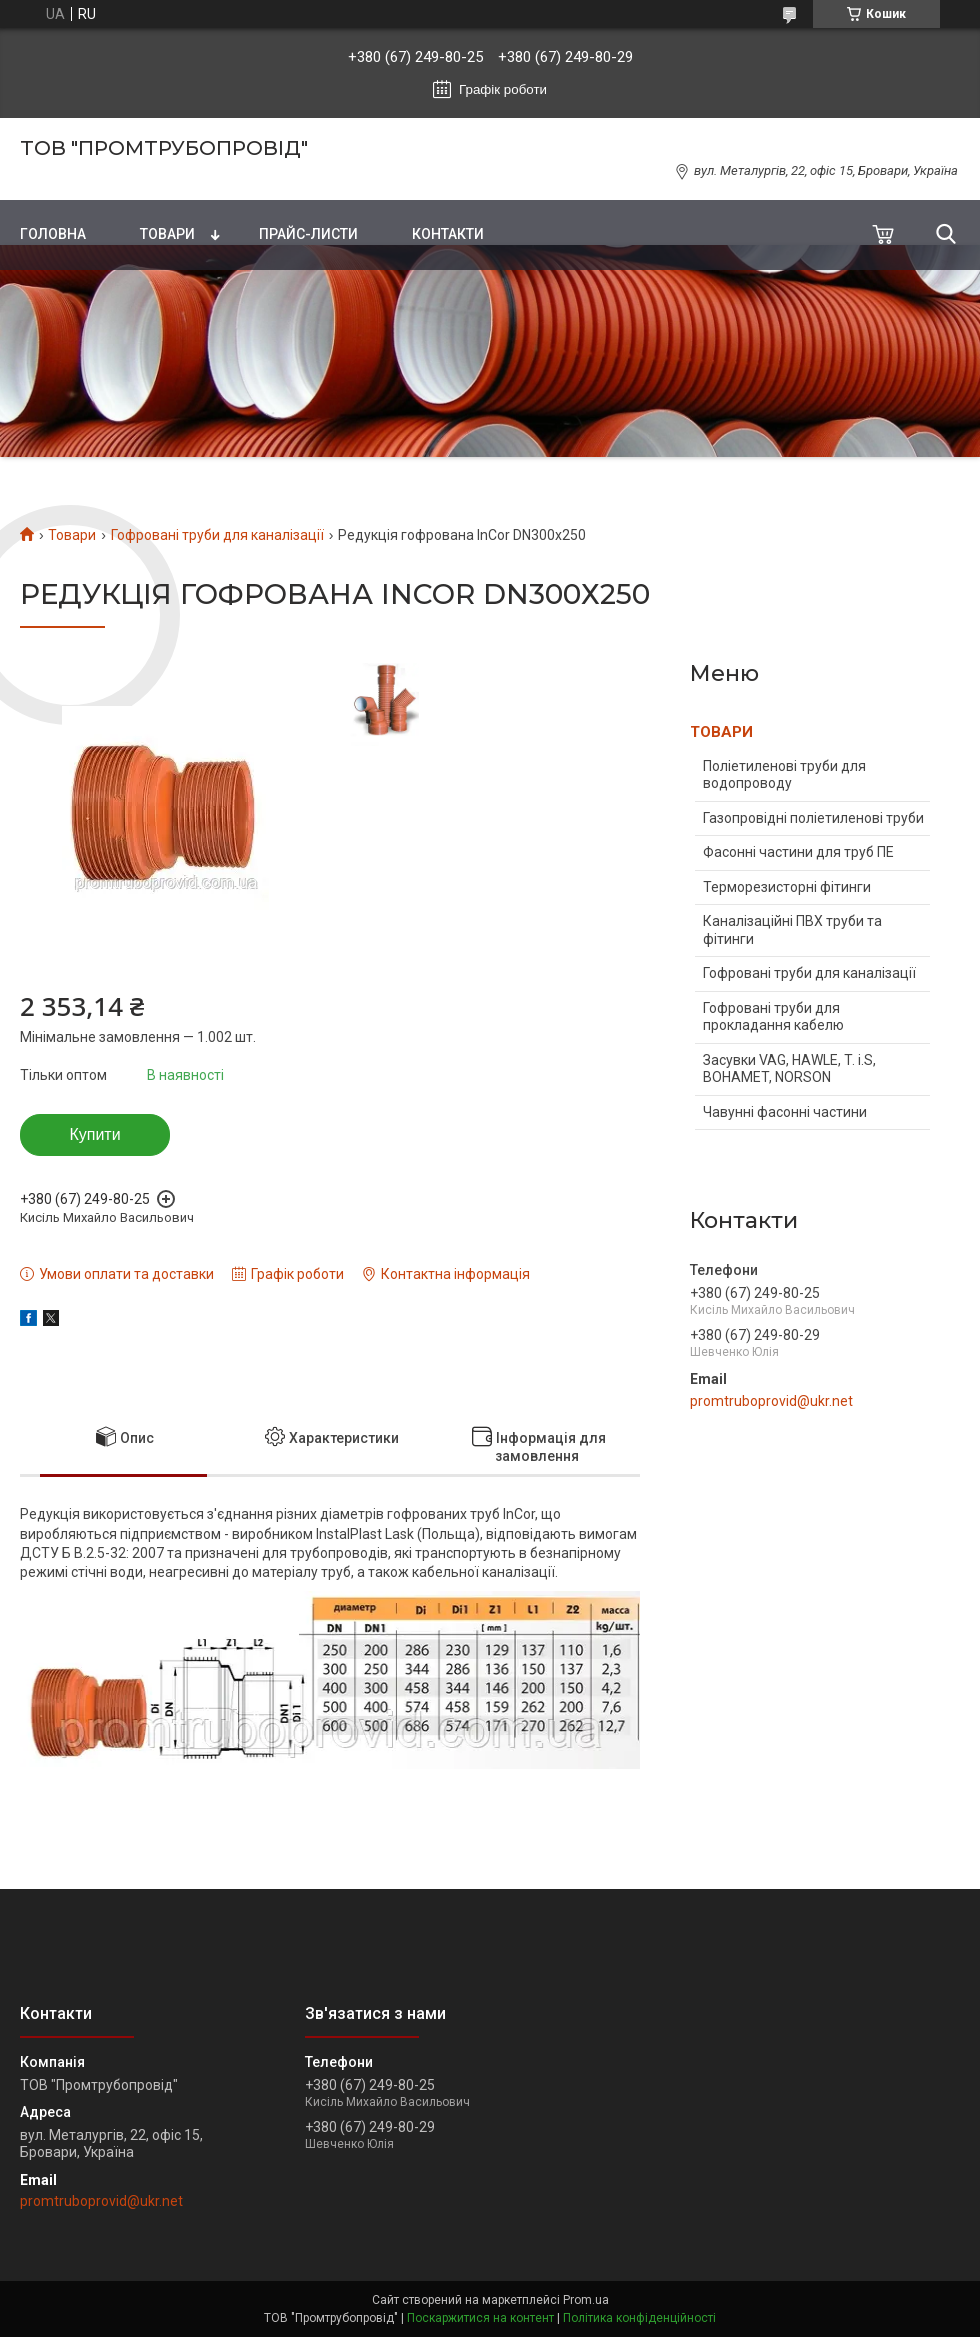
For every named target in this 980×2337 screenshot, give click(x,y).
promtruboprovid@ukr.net (771, 1401)
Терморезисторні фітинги (787, 887)
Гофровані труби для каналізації (217, 535)
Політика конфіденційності (639, 2318)
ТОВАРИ (721, 732)
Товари (167, 234)
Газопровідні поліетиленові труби (813, 818)
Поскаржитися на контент (480, 2318)
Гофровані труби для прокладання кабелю (773, 1017)
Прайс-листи (308, 234)
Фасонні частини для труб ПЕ (798, 852)
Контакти (448, 234)
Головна (53, 234)
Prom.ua (586, 2300)
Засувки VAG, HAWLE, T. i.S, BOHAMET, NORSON (789, 1069)
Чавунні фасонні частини (785, 1112)
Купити (94, 1134)
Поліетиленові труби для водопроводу (784, 775)
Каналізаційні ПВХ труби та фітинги (792, 930)
